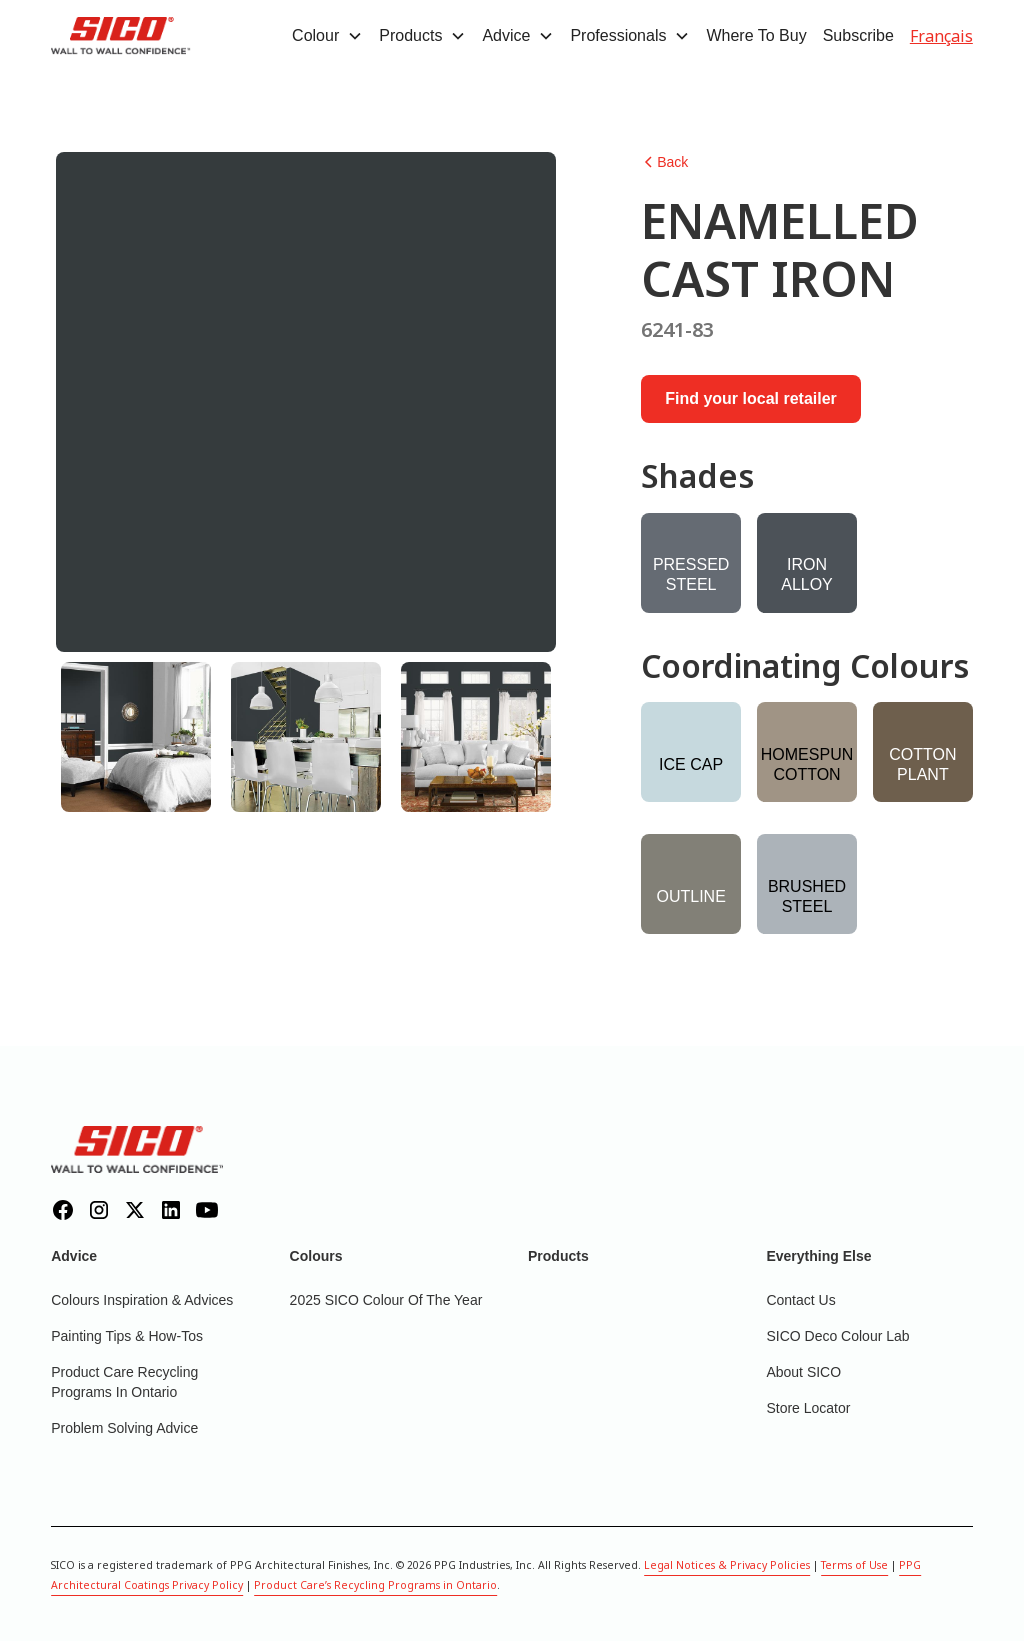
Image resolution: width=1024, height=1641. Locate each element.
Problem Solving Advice (124, 1428)
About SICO (803, 1372)
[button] (327, 36)
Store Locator (808, 1408)
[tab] (136, 737)
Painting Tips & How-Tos (127, 1336)
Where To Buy (756, 35)
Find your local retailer (751, 398)
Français (941, 36)
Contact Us (800, 1300)
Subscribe (858, 35)
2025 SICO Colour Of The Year (386, 1300)
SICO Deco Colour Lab (837, 1336)
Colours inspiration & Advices (142, 1300)
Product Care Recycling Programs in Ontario (124, 1382)
